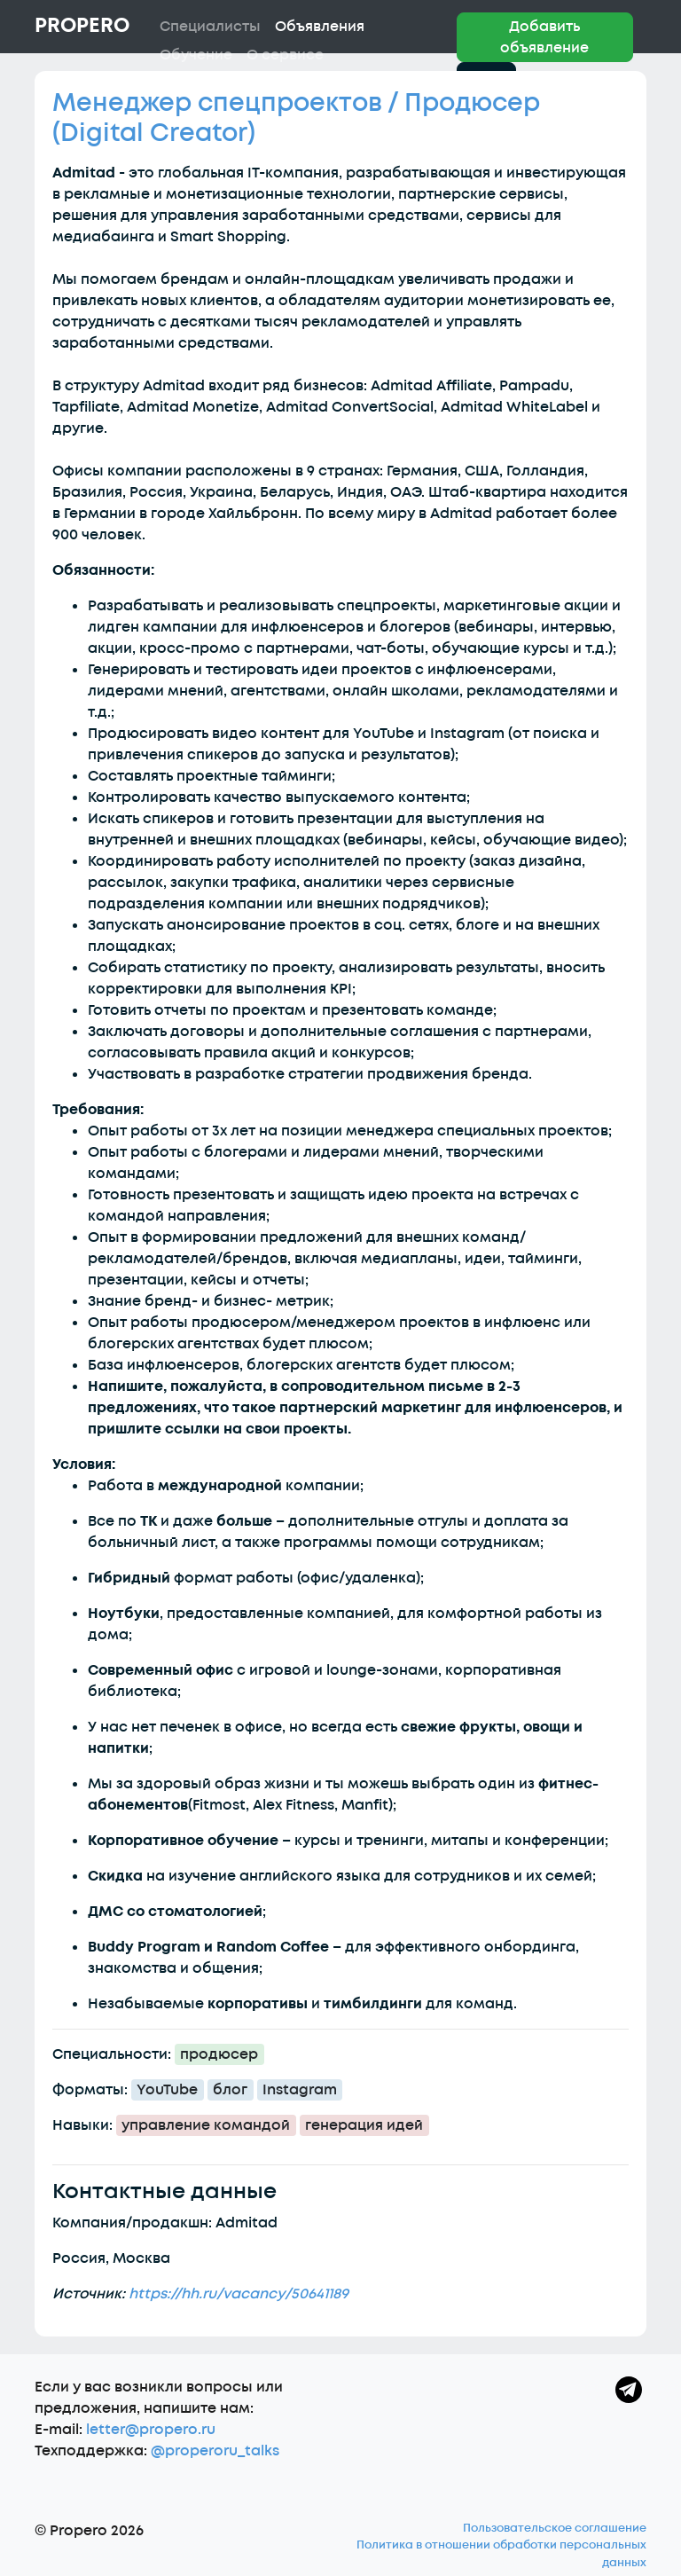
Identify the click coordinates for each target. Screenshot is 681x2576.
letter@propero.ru (150, 2429)
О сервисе (285, 55)
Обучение (196, 55)
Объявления (319, 26)
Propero (82, 26)
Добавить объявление (544, 37)
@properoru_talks (215, 2451)
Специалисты (210, 26)
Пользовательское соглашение (554, 2528)
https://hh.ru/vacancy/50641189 (238, 2294)
